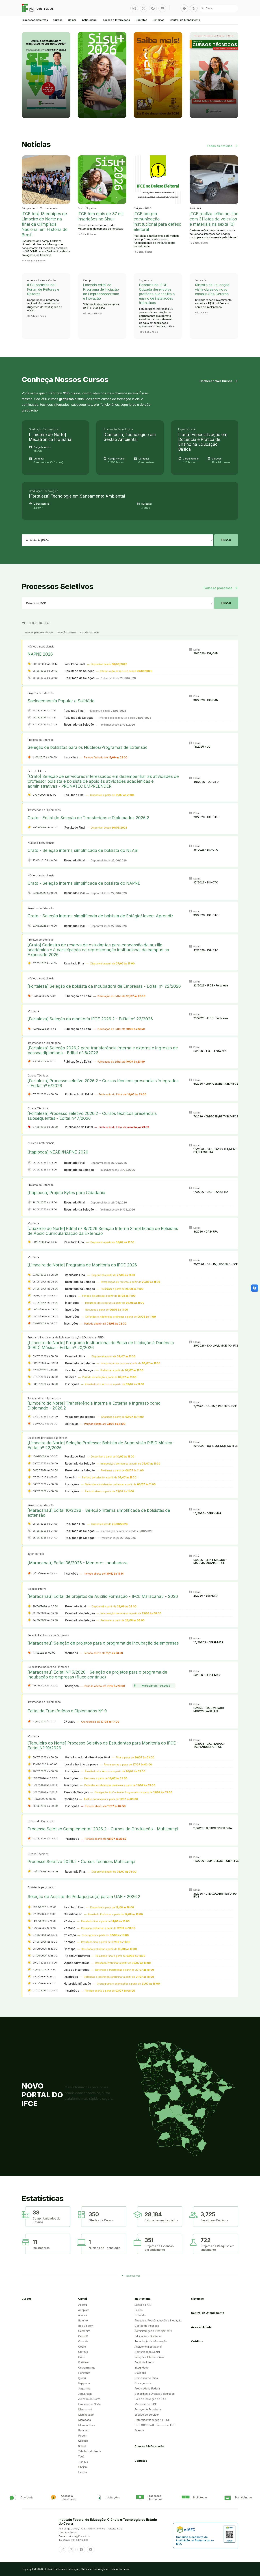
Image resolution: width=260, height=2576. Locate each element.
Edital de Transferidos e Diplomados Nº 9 (67, 1710)
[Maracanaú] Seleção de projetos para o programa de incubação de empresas (103, 1643)
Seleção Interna (66, 632)
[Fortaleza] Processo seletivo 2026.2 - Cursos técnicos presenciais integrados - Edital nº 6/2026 (103, 1083)
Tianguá (83, 2461)
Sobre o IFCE (143, 2304)
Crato (81, 2357)
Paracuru (83, 2430)
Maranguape (86, 2414)
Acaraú (82, 2304)
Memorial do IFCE (146, 2404)
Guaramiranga (86, 2367)
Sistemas (158, 19)
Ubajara (83, 2467)
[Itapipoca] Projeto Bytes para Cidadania (66, 1192)
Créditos (197, 2341)
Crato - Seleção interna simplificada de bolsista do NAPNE (84, 883)
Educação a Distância (148, 2336)
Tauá (81, 2456)
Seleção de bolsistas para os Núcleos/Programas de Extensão (88, 747)
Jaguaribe (84, 2388)
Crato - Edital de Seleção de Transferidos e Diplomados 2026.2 (88, 817)
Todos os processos (220, 587)
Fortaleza (84, 2362)
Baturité (83, 2320)
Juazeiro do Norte (89, 2399)
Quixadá (83, 2441)
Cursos (57, 19)
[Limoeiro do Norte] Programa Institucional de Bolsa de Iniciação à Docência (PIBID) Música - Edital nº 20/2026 (101, 1345)
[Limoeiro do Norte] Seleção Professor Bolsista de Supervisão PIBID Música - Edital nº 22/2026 (101, 1445)
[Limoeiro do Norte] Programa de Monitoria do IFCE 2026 (82, 1264)
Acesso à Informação (116, 19)
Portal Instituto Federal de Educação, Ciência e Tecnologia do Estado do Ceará (38, 8)
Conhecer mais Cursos (219, 381)
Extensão (140, 2315)
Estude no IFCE (89, 632)
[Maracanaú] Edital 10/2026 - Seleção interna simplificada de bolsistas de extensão (99, 1513)
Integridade (142, 2367)
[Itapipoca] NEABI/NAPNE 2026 (58, 1152)
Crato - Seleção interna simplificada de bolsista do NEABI (83, 850)
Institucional (89, 19)
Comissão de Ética (146, 2378)
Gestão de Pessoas (147, 2325)
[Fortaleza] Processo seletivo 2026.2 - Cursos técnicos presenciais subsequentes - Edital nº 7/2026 (92, 1116)
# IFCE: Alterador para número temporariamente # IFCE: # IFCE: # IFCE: (117, 603)
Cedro (82, 2346)
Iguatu (82, 2378)
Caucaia (83, 2341)
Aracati (82, 2315)
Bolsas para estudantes (39, 632)
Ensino (139, 2310)
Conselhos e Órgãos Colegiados (155, 2393)
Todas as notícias (222, 145)
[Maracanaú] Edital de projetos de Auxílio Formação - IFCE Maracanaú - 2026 (103, 1596)
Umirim (82, 2472)
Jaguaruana (85, 2393)
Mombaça (84, 2420)
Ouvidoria (140, 2372)
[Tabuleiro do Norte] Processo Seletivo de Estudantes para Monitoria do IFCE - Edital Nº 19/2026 (103, 1745)
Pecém (82, 2435)
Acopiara (83, 2310)
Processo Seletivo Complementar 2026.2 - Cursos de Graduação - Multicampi (103, 1828)
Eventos (140, 2430)
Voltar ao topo (132, 2275)
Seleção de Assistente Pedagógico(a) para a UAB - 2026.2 (84, 1896)
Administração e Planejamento (153, 2331)
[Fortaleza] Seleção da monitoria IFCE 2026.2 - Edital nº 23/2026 (90, 1018)
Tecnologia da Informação (151, 2341)
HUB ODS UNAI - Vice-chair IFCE (155, 2425)
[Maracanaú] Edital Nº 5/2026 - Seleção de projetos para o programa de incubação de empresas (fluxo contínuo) (97, 1674)
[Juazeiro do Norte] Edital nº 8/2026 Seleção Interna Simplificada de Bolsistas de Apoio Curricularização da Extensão (103, 1231)
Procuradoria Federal (147, 2388)
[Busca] (218, 8)
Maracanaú (85, 2409)
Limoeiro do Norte (89, 2404)
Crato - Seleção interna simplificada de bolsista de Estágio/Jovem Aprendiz (100, 915)
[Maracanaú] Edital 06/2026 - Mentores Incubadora (78, 1562)
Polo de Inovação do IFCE (151, 2399)
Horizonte (84, 2372)
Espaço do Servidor (147, 2414)
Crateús (83, 2352)
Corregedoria (143, 2383)
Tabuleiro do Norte (89, 2451)
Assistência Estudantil (148, 2346)
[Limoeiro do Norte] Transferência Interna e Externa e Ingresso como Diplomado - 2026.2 (94, 1405)
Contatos (141, 19)
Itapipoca (84, 2383)
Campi (72, 19)
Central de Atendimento (185, 19)
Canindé (83, 2336)
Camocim (84, 2331)
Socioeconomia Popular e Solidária (61, 700)
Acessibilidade (201, 2327)
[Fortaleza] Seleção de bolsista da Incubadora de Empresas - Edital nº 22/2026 (104, 986)
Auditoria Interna (145, 2362)
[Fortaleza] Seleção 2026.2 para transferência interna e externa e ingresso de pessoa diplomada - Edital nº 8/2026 (103, 1050)
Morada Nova (86, 2425)
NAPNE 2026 (40, 654)
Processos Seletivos (35, 19)
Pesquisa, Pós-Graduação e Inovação (158, 2320)
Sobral (82, 2446)
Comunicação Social (147, 2352)
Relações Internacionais (149, 2357)
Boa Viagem (85, 2325)
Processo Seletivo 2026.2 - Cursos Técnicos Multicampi (81, 1861)
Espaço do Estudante (148, 2409)
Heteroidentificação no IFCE (152, 2420)
